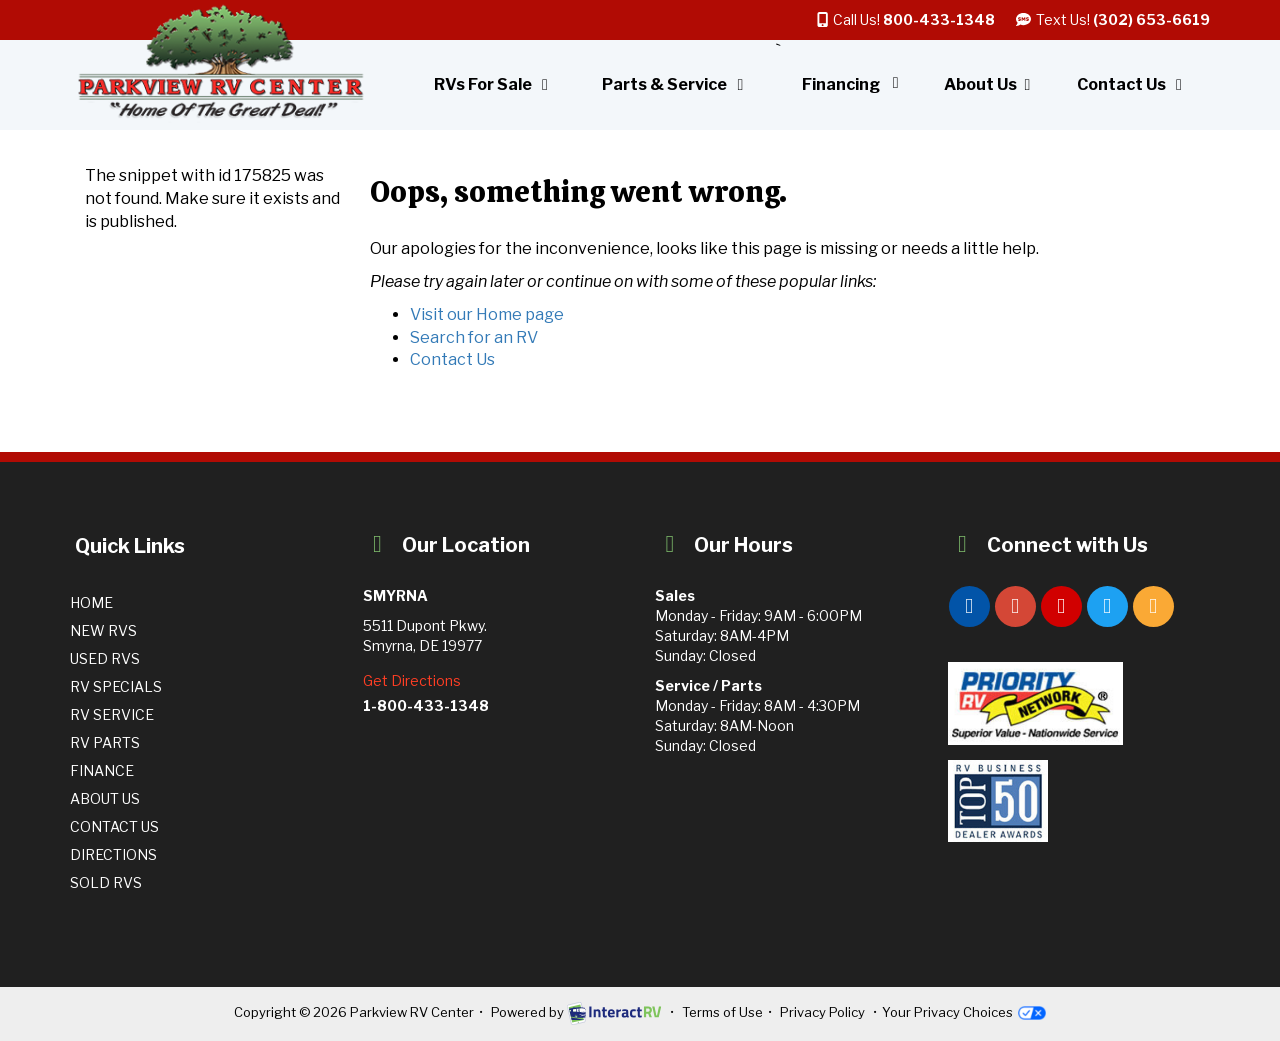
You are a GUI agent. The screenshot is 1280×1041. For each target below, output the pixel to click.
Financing (854, 84)
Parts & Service (676, 84)
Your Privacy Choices (964, 1012)
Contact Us (1133, 84)
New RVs (103, 630)
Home (91, 602)
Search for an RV (474, 337)
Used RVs (105, 658)
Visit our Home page (487, 314)
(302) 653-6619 (1151, 19)
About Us (990, 84)
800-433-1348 (939, 19)
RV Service (112, 714)
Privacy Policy (822, 1012)
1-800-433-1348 (426, 705)
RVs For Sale (494, 84)
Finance (102, 770)
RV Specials (116, 686)
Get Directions (412, 680)
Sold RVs (106, 882)
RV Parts (105, 742)
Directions (113, 854)
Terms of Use (722, 1012)
